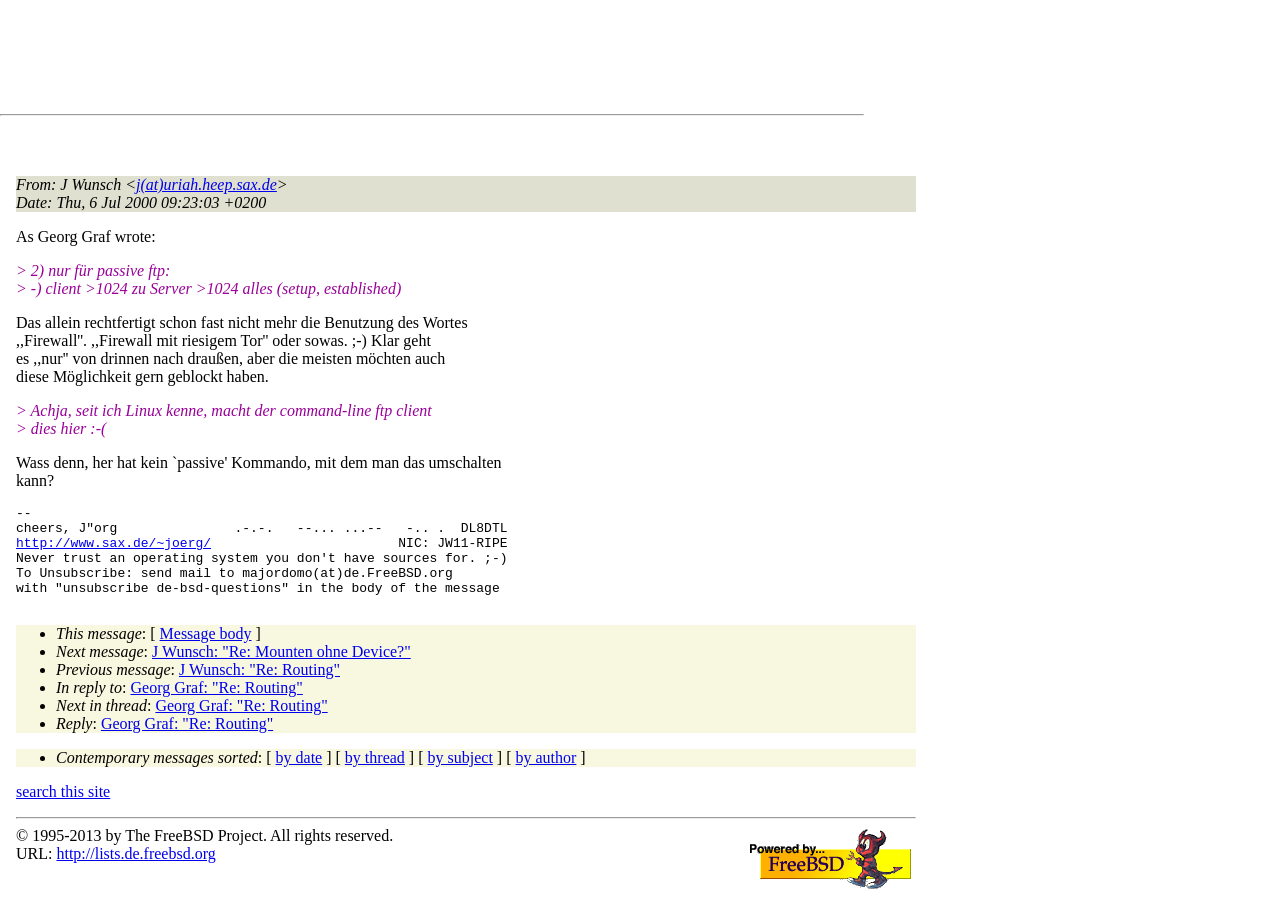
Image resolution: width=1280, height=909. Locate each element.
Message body (206, 651)
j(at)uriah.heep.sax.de (206, 184)
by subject (460, 775)
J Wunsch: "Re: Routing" (259, 687)
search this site (63, 809)
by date (299, 775)
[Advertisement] (380, 61)
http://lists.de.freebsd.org (135, 871)
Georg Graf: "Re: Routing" (217, 705)
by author (545, 775)
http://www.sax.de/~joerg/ (113, 551)
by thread (375, 775)
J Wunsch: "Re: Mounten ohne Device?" (281, 669)
